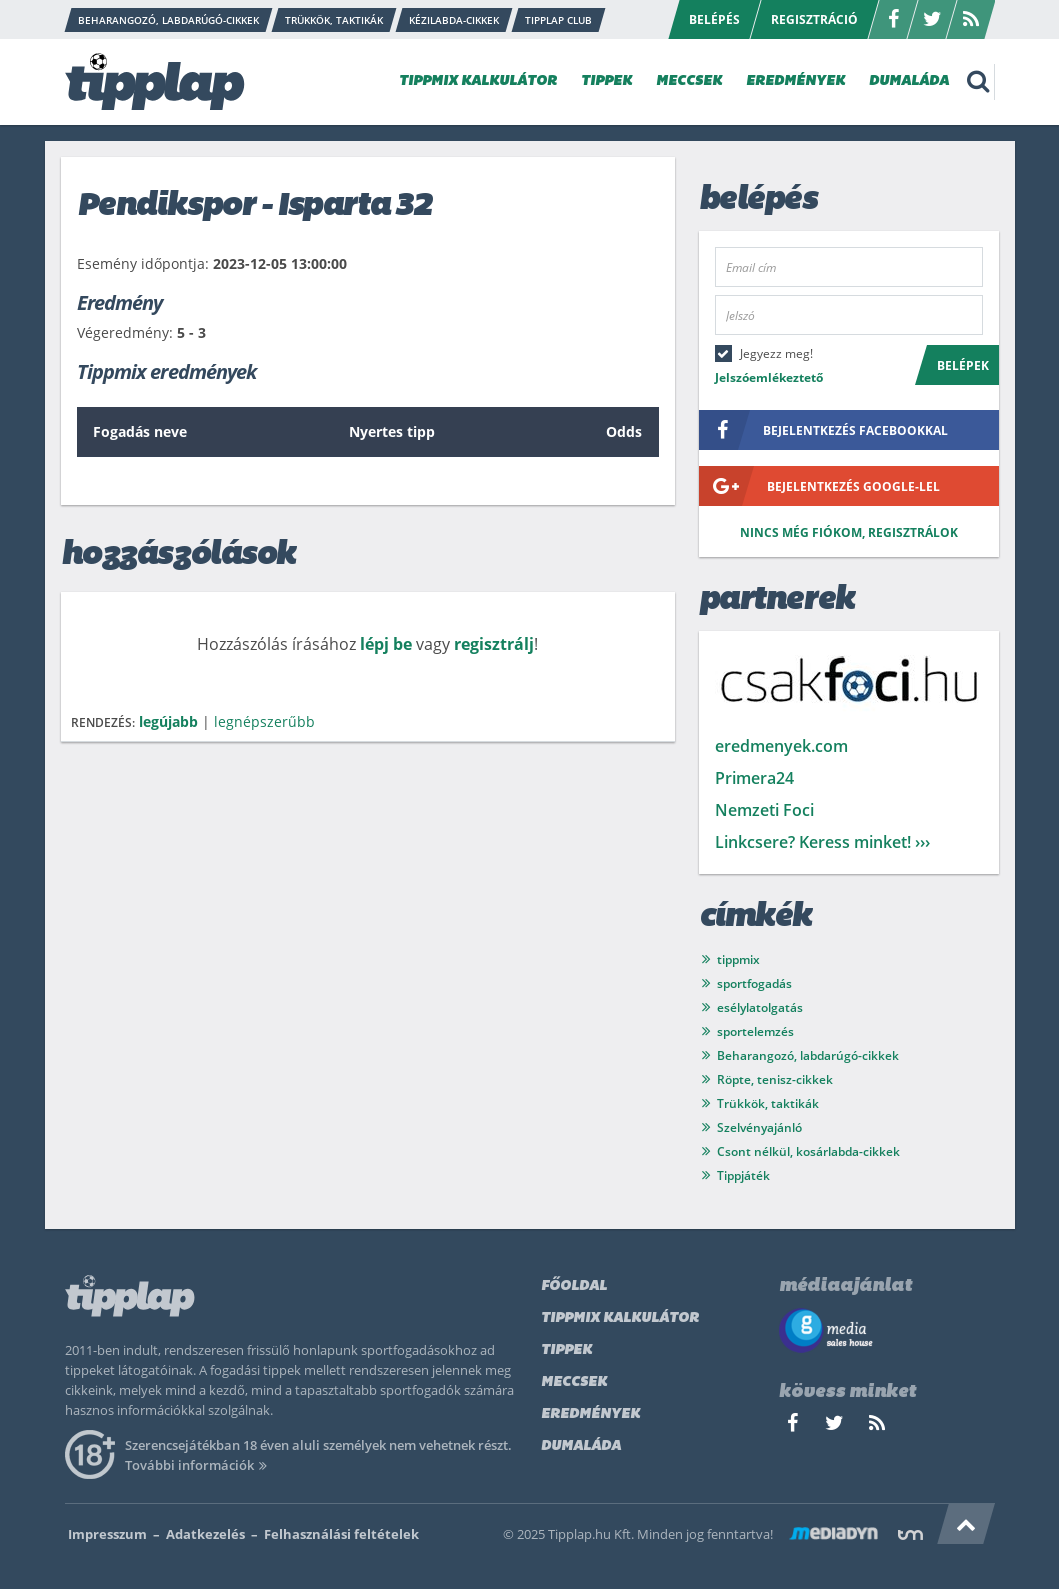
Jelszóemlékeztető (769, 377)
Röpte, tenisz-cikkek (775, 1079)
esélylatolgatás (760, 1007)
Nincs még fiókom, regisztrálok (849, 532)
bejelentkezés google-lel (819, 486)
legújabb (168, 721)
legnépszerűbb (264, 721)
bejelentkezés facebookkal (823, 430)
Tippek (566, 1350)
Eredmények (590, 1414)
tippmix (738, 959)
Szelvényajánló (759, 1127)
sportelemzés (755, 1031)
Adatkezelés (205, 1534)
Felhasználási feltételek (341, 1534)
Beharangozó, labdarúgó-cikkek (808, 1055)
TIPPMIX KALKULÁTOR (478, 81)
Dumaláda (581, 1446)
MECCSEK (689, 81)
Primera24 (754, 778)
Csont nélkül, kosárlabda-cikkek (808, 1151)
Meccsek (574, 1382)
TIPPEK (606, 81)
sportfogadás (754, 983)
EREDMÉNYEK (795, 81)
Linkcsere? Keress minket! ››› (822, 842)
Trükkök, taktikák (768, 1103)
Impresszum (107, 1534)
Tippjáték (743, 1175)
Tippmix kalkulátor (620, 1318)
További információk (199, 1465)
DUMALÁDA (909, 81)
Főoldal (574, 1286)
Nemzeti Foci (764, 810)
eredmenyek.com (781, 746)
